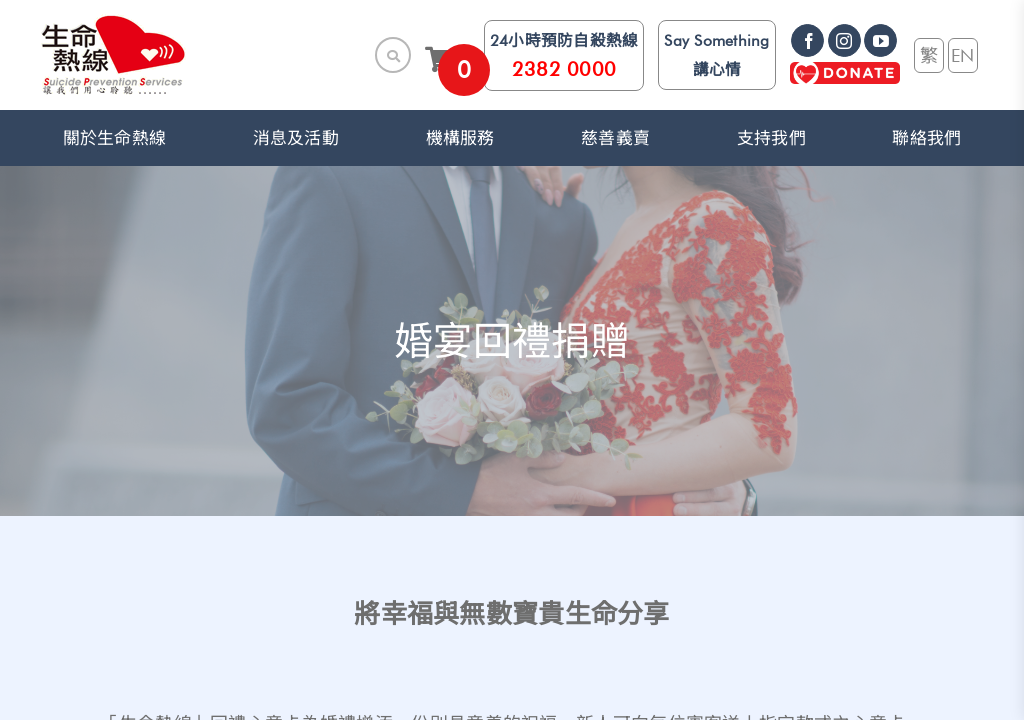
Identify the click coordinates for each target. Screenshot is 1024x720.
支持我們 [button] (771, 138)
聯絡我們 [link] (926, 138)
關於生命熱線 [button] (115, 138)
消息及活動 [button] (296, 138)
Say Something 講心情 (716, 55)
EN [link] (963, 55)
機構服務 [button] (460, 138)
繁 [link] (929, 55)
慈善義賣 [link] (615, 138)
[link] (114, 55)
